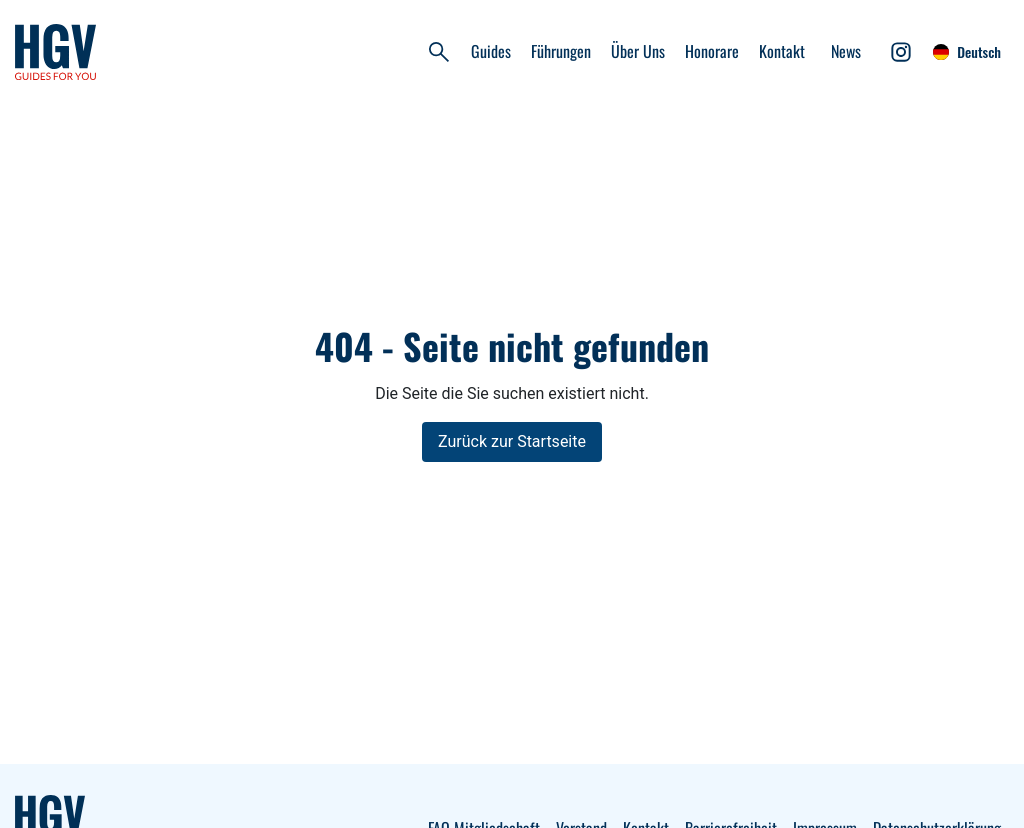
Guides (491, 51)
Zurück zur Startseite (512, 441)
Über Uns (638, 51)
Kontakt (782, 51)
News (846, 51)
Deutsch (967, 51)
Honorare (712, 51)
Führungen (561, 51)
